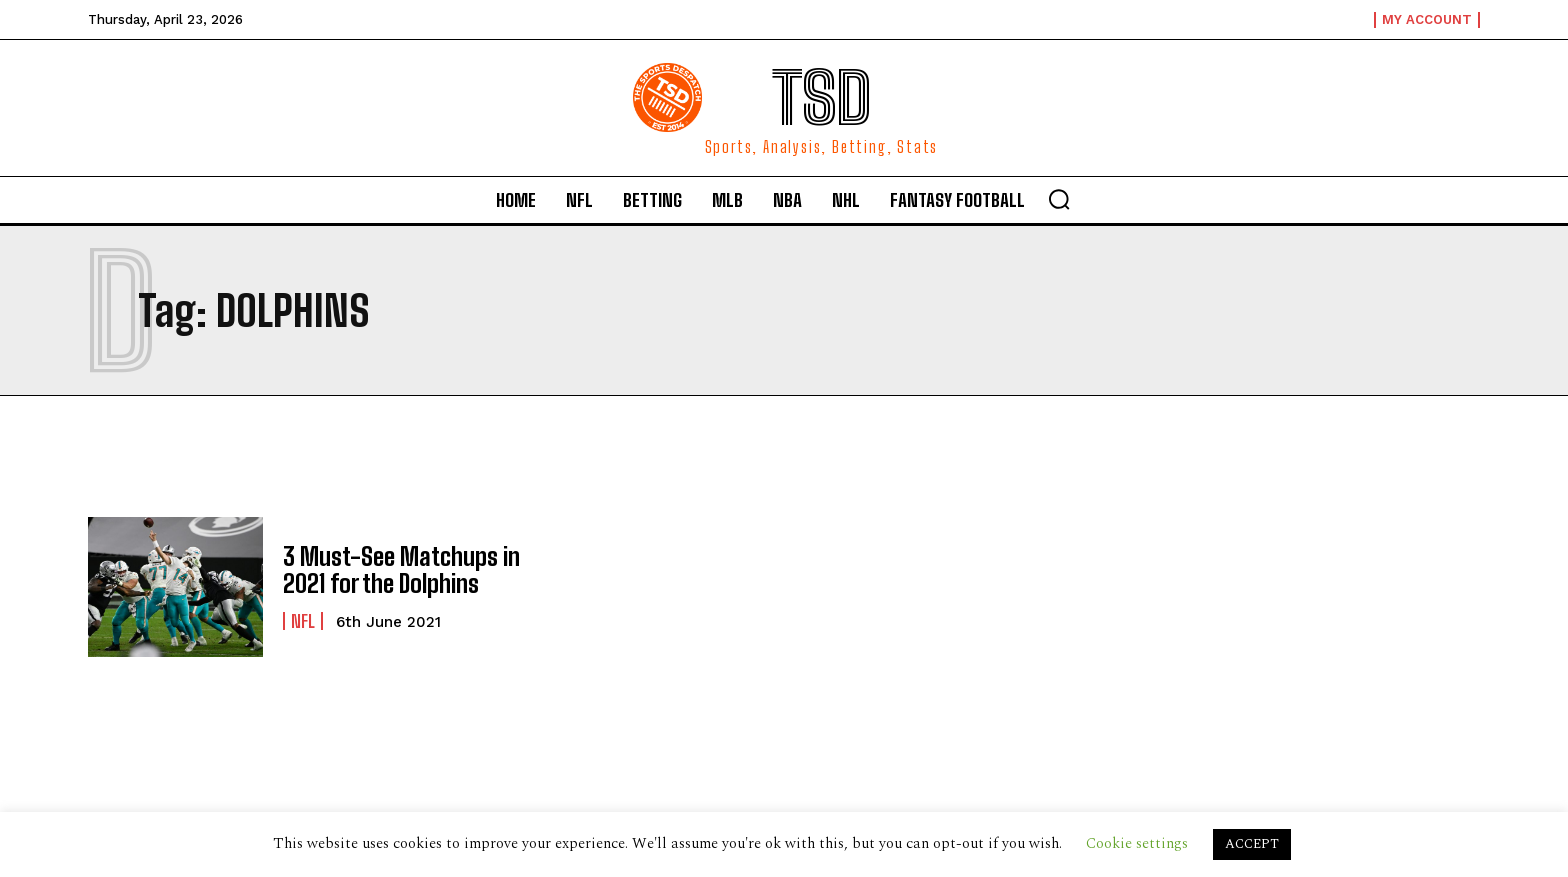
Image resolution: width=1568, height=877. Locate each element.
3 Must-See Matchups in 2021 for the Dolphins (401, 569)
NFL (303, 621)
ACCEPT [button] (1252, 844)
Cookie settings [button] (1137, 843)
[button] (1059, 199)
